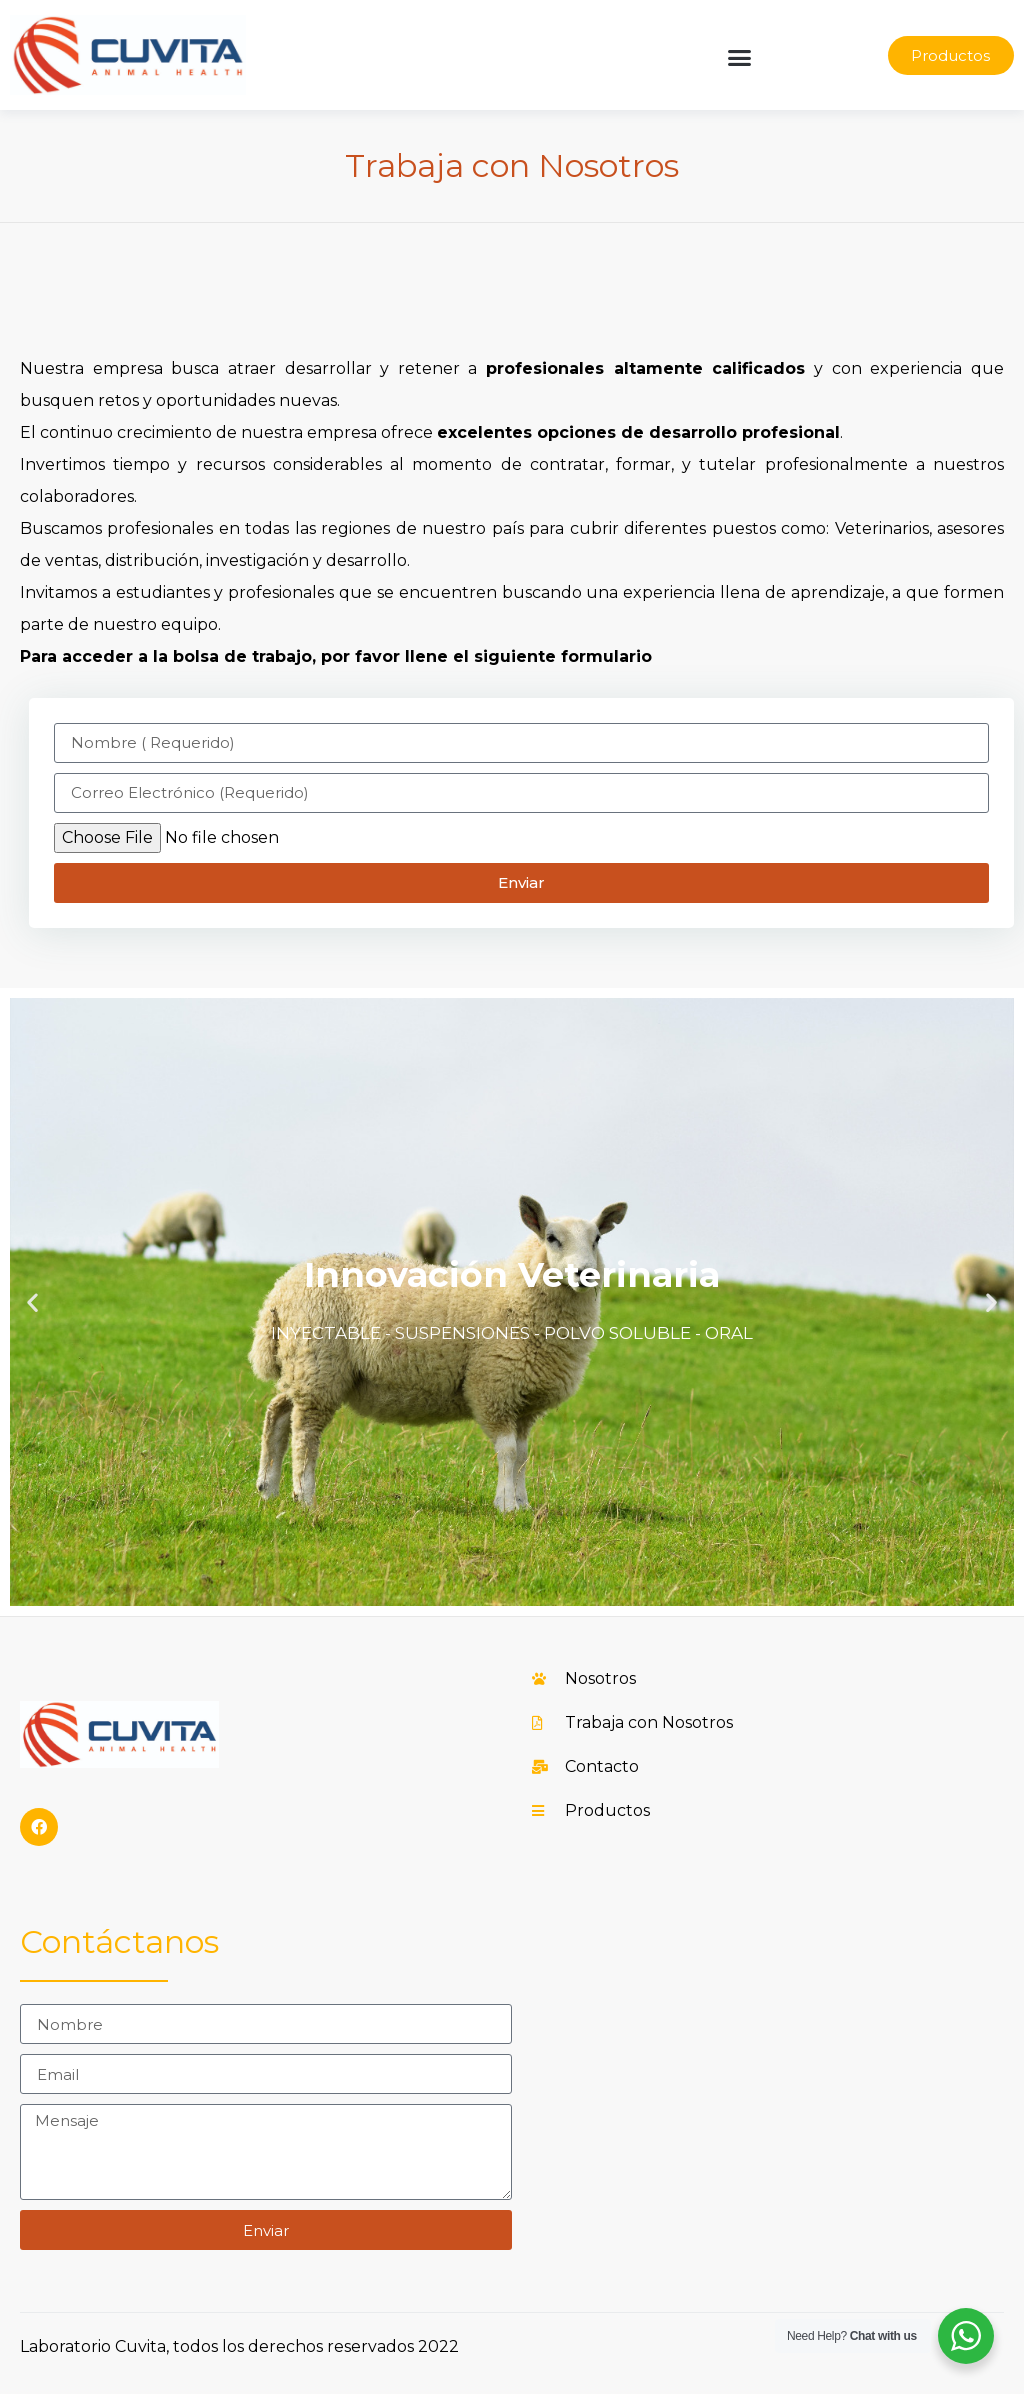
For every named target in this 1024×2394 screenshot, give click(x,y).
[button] (740, 58)
